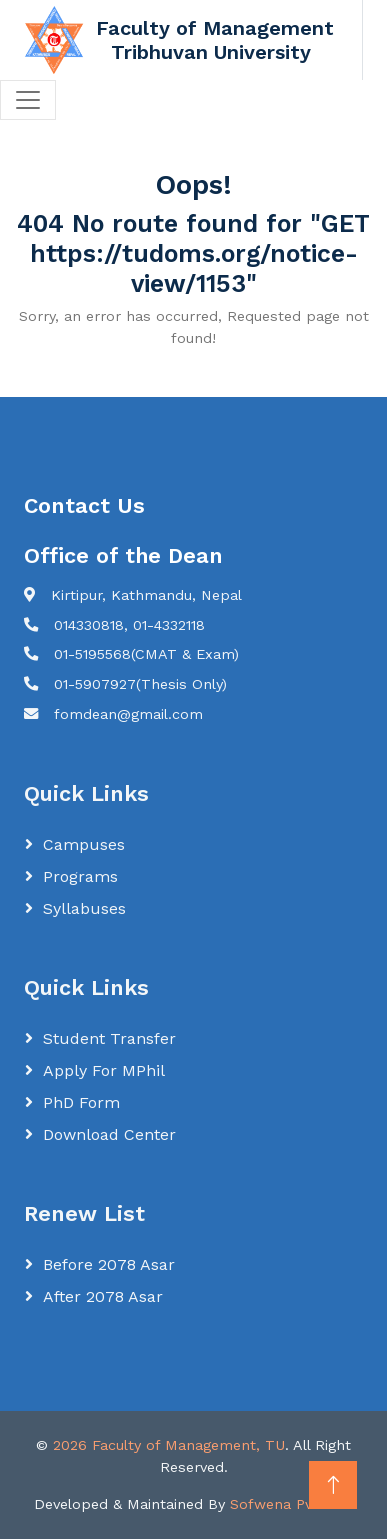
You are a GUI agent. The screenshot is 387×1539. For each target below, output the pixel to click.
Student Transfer (109, 1038)
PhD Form (81, 1102)
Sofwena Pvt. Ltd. (292, 1504)
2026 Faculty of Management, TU (169, 1445)
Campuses (84, 844)
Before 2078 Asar (109, 1264)
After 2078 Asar (103, 1296)
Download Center (109, 1134)
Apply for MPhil (104, 1070)
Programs (80, 876)
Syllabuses (84, 908)
